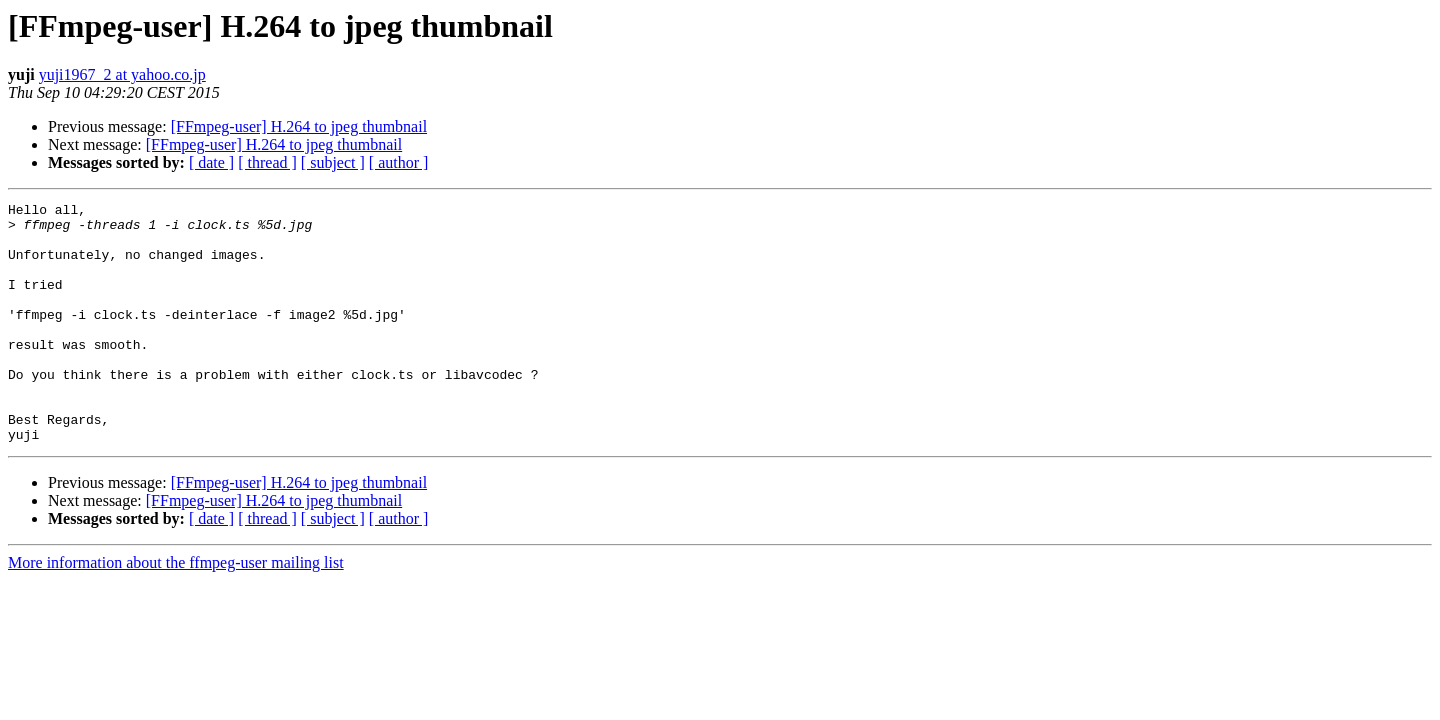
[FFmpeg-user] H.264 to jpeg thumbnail (299, 126)
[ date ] (211, 162)
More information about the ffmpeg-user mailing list (176, 610)
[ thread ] (267, 162)
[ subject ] (333, 162)
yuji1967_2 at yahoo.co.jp (122, 74)
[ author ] (399, 162)
